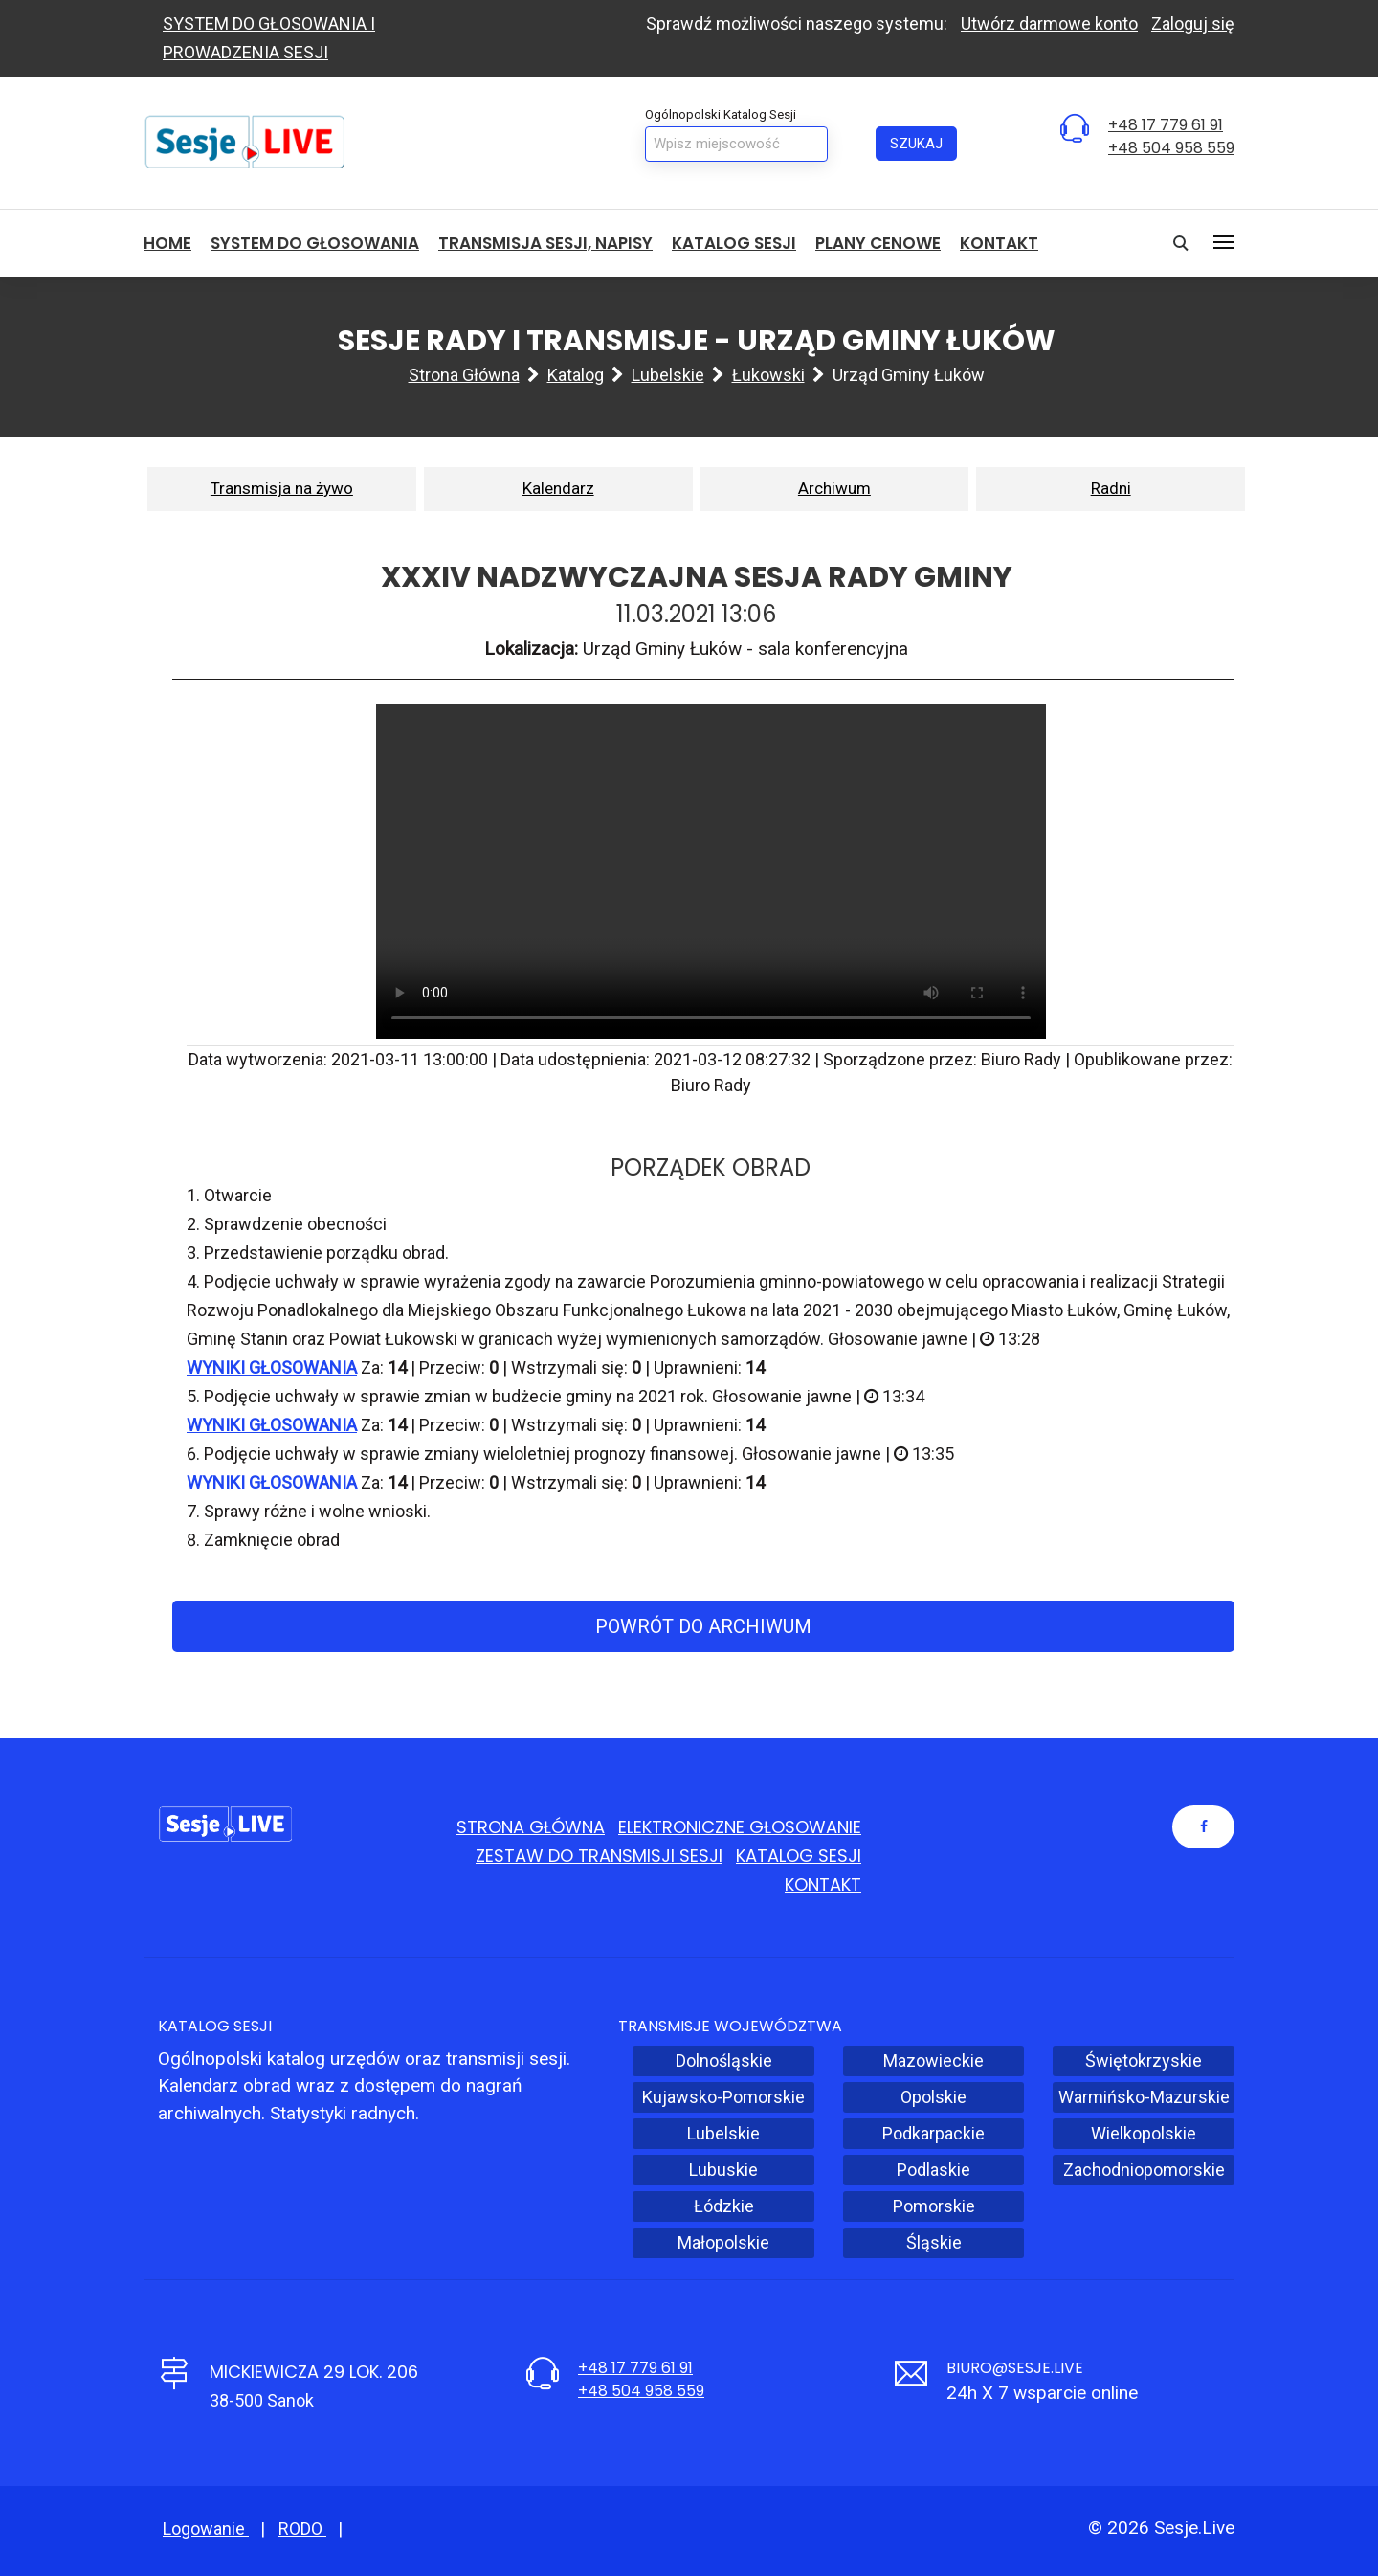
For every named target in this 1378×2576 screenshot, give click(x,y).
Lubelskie (668, 375)
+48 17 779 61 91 (1165, 125)
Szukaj (916, 143)
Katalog (575, 375)
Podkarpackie (933, 2133)
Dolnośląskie (724, 2060)
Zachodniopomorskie (1144, 2170)
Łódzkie (724, 2206)
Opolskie (933, 2097)
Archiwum (834, 488)
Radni (1111, 488)
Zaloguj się (1192, 23)
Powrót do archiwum (703, 1626)
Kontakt (999, 243)
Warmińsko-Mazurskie (1144, 2097)
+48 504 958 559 (1171, 148)
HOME (167, 243)
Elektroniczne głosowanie (739, 1827)
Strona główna (464, 375)
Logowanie (206, 2529)
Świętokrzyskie (1143, 2060)
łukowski (768, 375)
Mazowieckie (933, 2060)
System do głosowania (315, 243)
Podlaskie (933, 2170)
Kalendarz (558, 488)
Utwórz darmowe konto (1049, 23)
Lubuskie (723, 2170)
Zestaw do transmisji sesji (599, 1856)
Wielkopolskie (1143, 2133)
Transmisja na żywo (282, 488)
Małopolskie (723, 2242)
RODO (302, 2529)
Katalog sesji (734, 243)
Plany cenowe (878, 243)
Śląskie (934, 2242)
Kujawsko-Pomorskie (723, 2097)
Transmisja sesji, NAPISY (545, 243)
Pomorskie (934, 2206)
